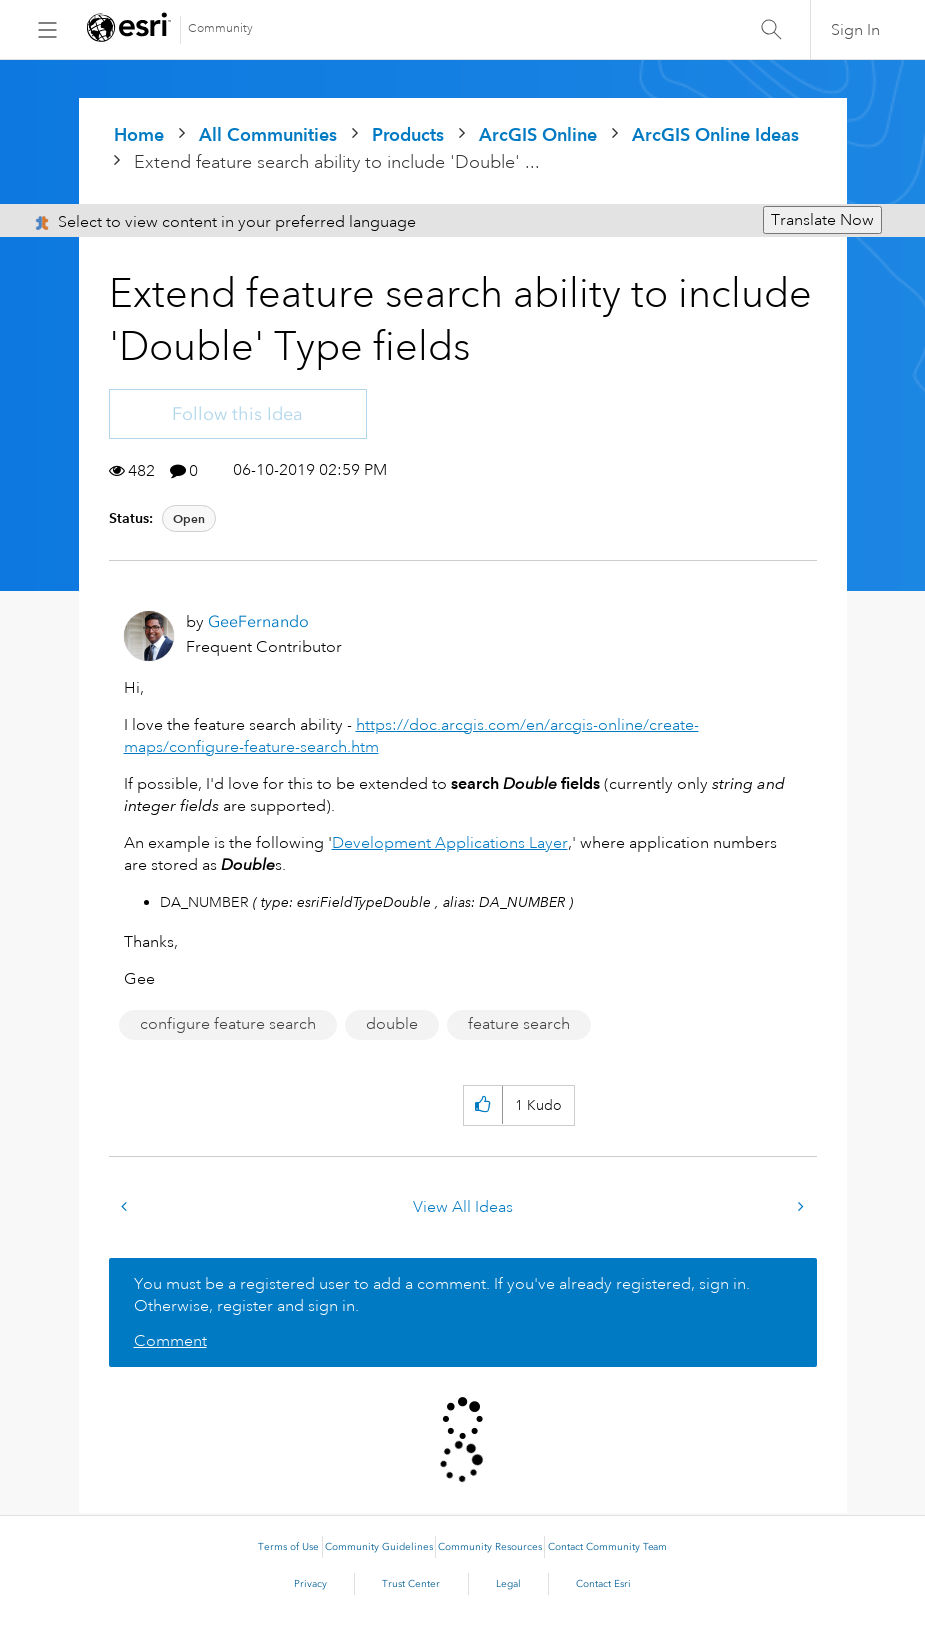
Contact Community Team (607, 1547)
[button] (482, 1105)
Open (189, 518)
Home (139, 134)
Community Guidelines (379, 1547)
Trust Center (411, 1584)
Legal (508, 1584)
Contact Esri (603, 1584)
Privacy (310, 1584)
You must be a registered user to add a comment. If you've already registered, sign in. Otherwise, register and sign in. (442, 1295)
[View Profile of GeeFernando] (258, 621)
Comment (170, 1341)
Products (408, 134)
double (392, 1024)
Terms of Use (288, 1547)
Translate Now (822, 220)
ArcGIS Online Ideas (715, 134)
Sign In (855, 30)
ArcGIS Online (538, 134)
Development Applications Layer (450, 843)
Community (220, 28)
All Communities (268, 134)
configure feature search (228, 1024)
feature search (519, 1024)
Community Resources (490, 1547)
